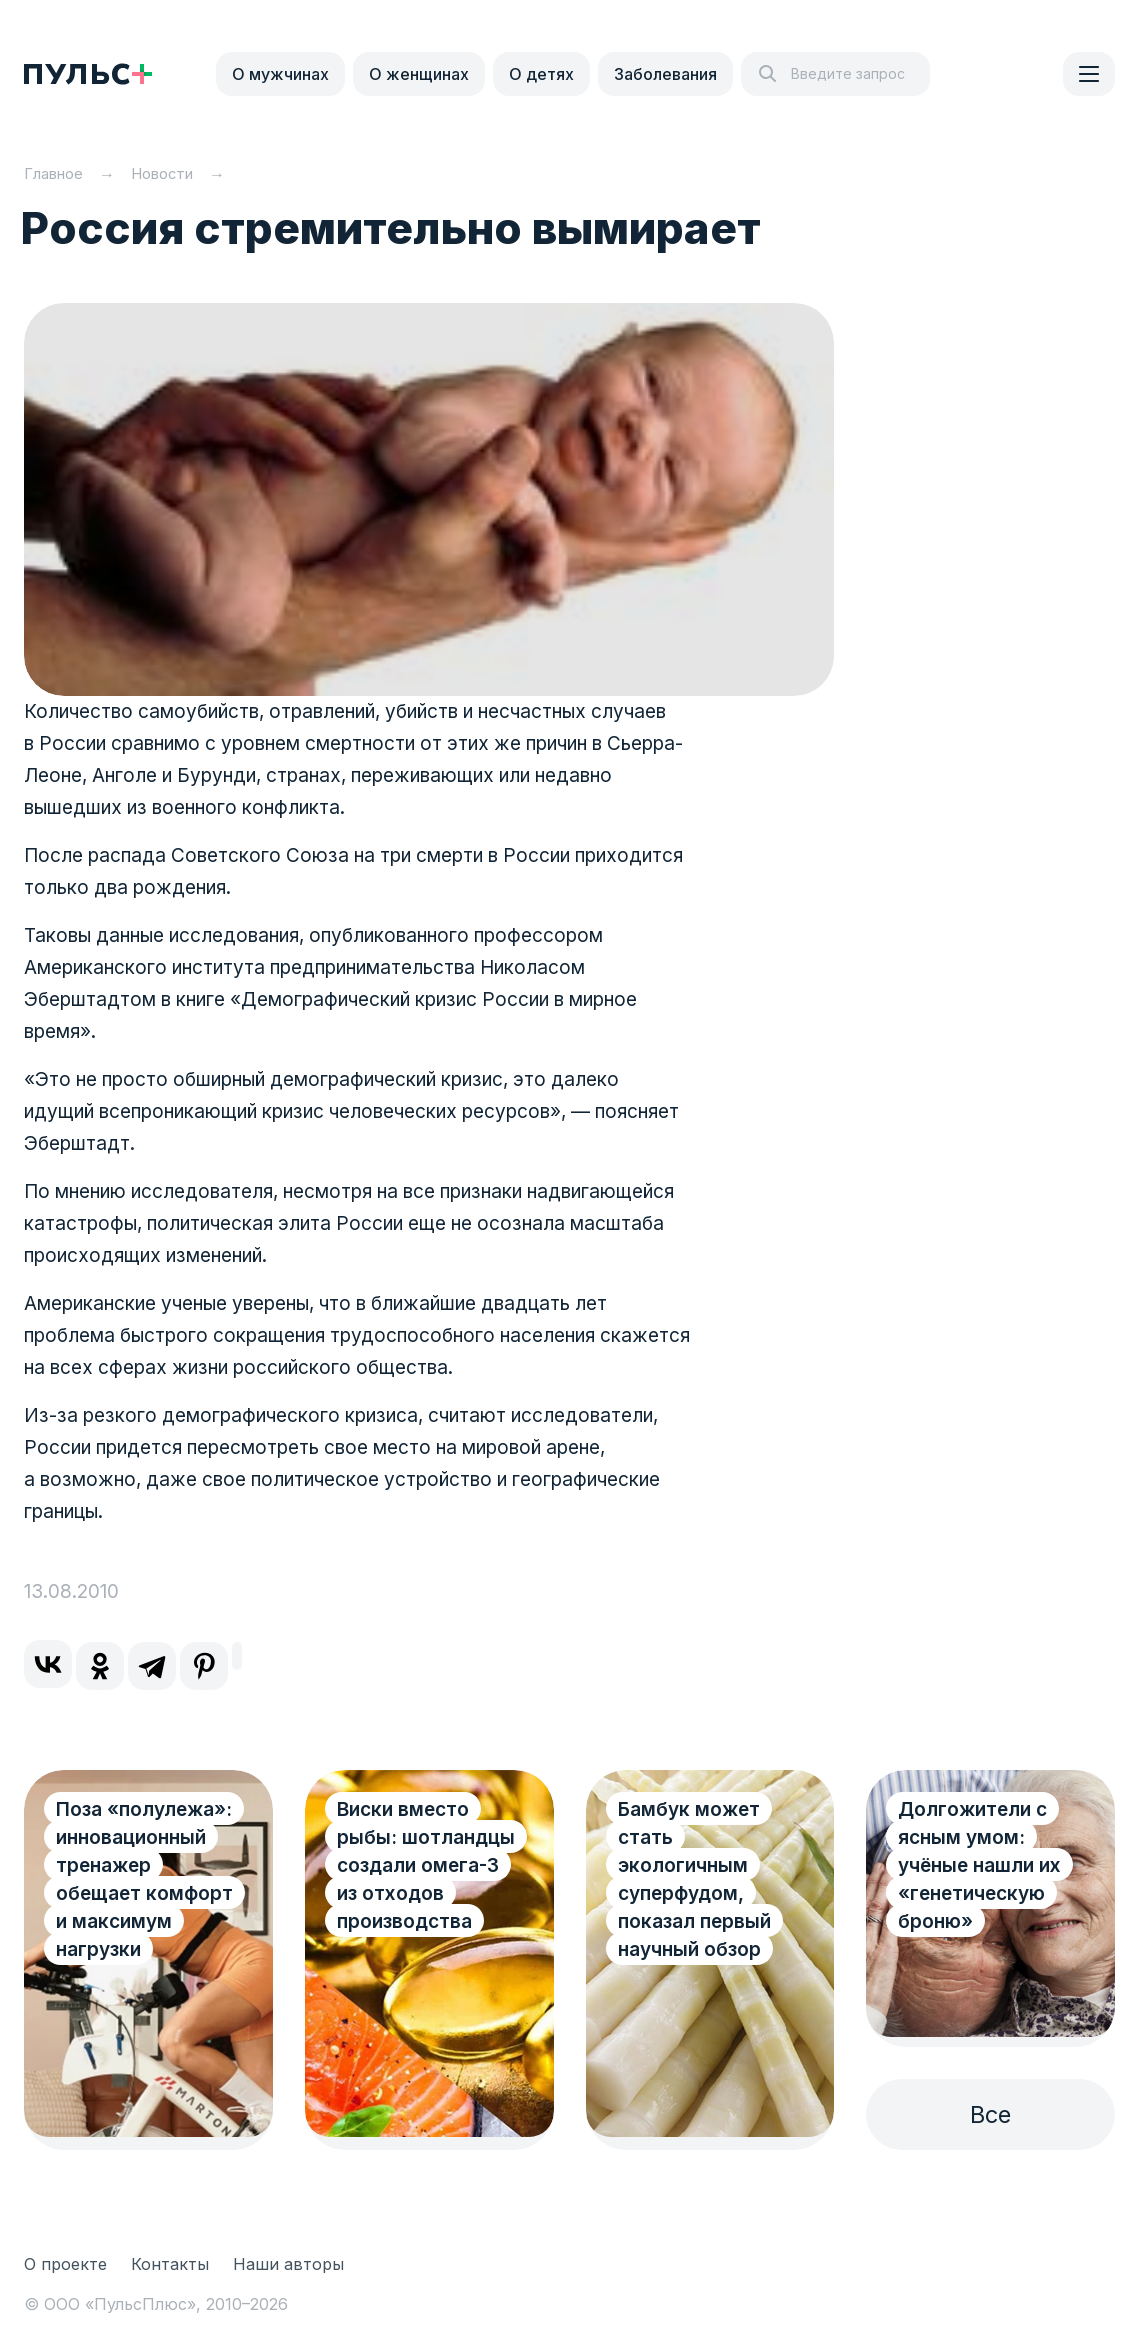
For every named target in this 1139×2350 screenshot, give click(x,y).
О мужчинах (280, 74)
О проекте (65, 2264)
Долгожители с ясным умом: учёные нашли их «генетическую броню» (979, 1865)
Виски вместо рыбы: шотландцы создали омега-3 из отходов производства (426, 1865)
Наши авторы (288, 2264)
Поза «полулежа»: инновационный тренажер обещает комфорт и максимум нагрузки (144, 1879)
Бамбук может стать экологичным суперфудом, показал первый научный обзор (694, 1879)
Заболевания (665, 74)
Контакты (170, 2264)
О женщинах (419, 74)
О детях (541, 74)
